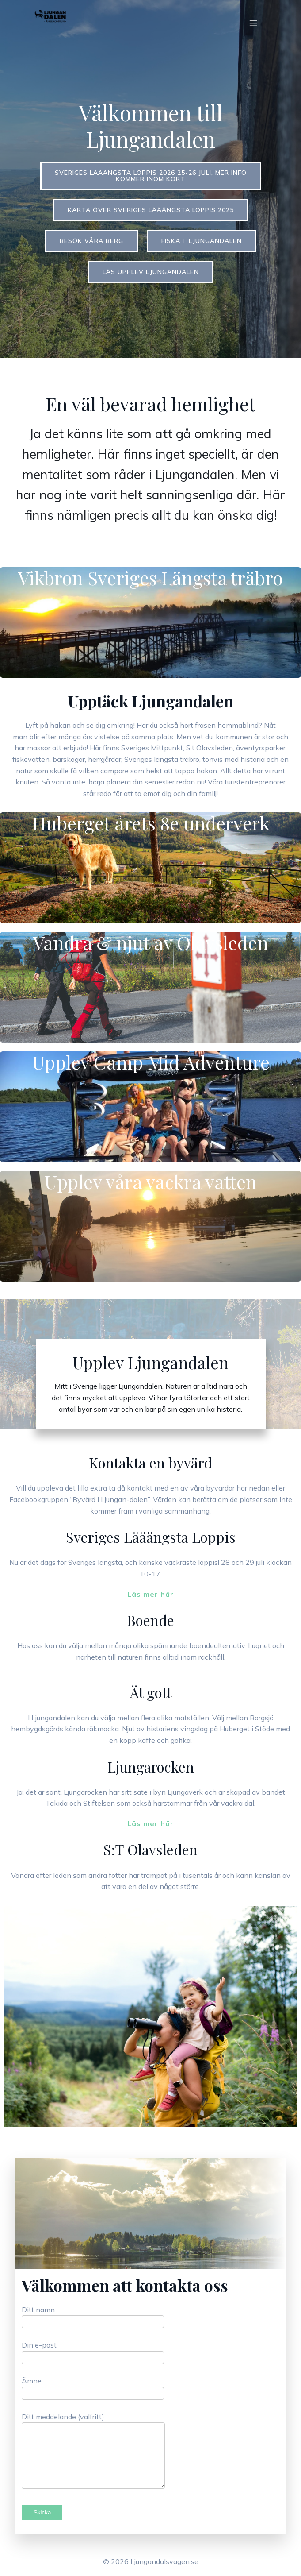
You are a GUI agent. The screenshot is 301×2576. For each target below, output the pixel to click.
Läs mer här (150, 1594)
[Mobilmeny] (253, 23)
